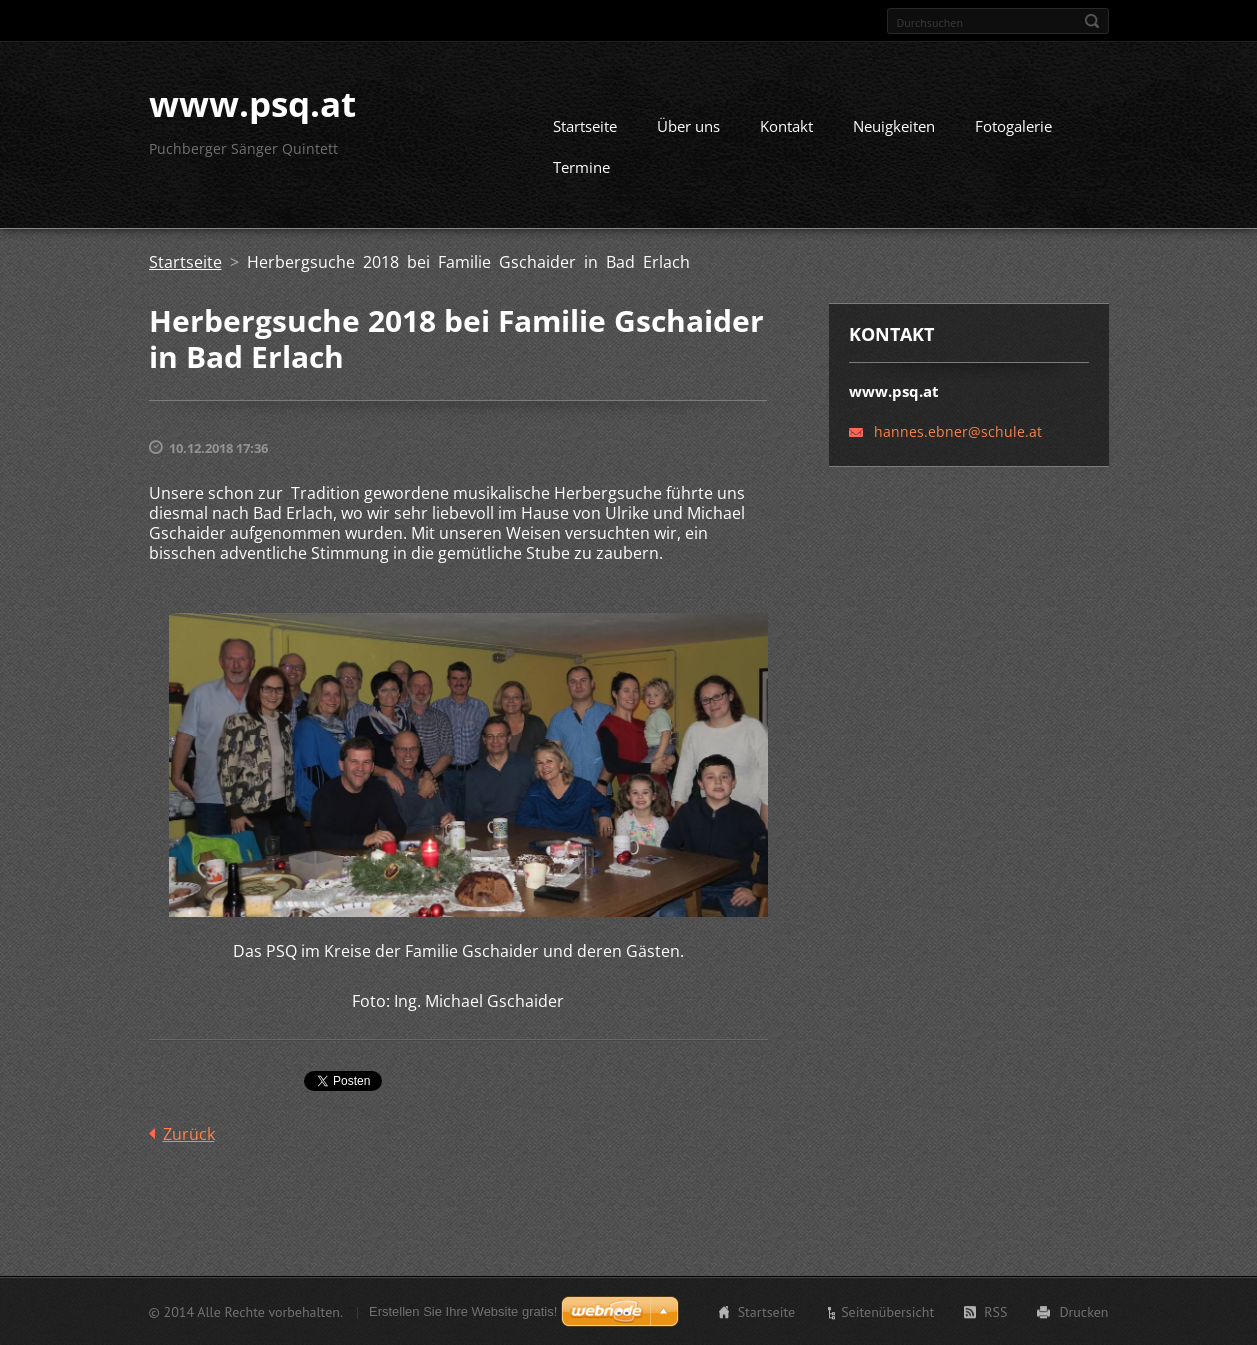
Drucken (1083, 1311)
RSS (995, 1311)
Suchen (1092, 21)
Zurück (189, 1133)
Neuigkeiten (894, 126)
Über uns (688, 126)
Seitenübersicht (887, 1311)
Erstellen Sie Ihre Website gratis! (463, 1310)
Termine (581, 167)
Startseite (585, 126)
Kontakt (786, 126)
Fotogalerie (1013, 126)
